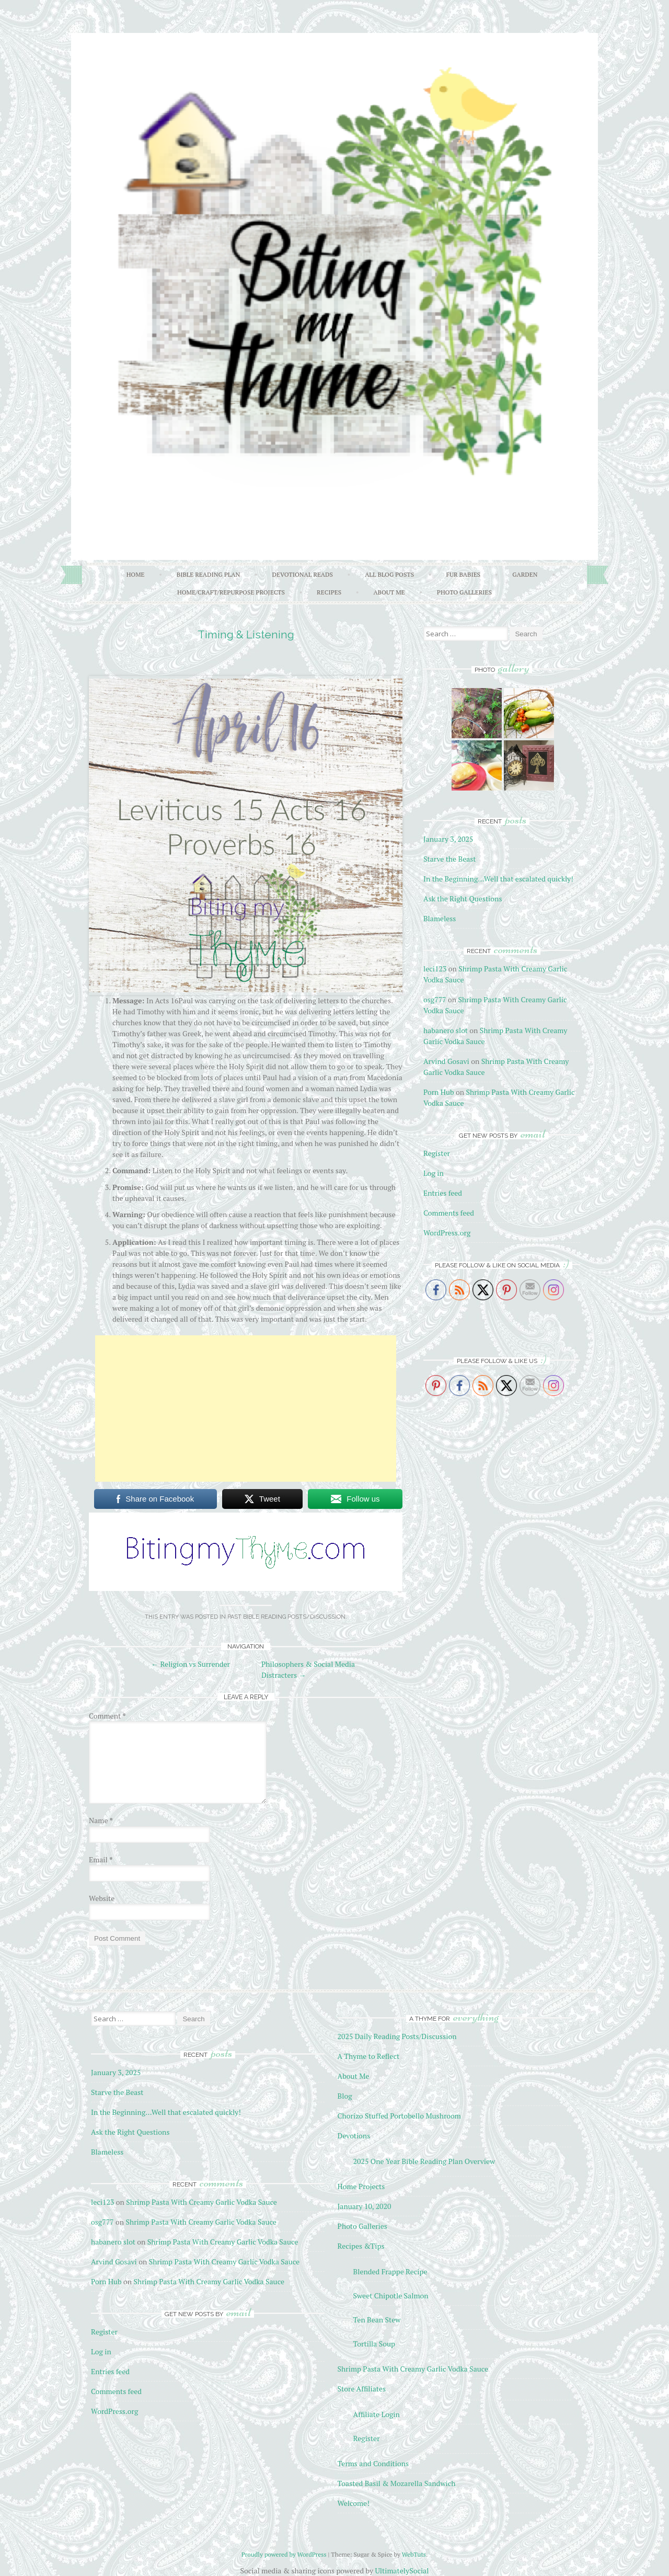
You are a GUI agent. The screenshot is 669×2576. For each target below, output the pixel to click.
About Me (389, 592)
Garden (524, 574)
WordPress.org (446, 1233)
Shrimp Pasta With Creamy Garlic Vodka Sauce (201, 2202)
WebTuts (414, 2554)
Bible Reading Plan (208, 574)
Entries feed (442, 1193)
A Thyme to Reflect (369, 2056)
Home (135, 574)
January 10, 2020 (364, 2206)
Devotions (354, 2135)
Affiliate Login (376, 2414)
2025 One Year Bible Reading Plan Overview (424, 2161)
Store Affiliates (362, 2389)
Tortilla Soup (374, 2344)
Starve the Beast (449, 859)
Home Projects (361, 2186)
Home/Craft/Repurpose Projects (231, 592)
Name (101, 1820)
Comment (107, 1716)
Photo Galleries (464, 592)
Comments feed (448, 1213)
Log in (433, 1173)
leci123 (434, 969)
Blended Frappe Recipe (390, 2271)
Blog (345, 2096)
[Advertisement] (245, 1408)
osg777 (434, 999)
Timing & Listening (246, 634)
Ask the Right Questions (462, 898)
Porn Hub (438, 1092)
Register (436, 1153)
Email (100, 1859)
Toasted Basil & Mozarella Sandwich (397, 2483)
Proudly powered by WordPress (284, 2554)
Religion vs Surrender (190, 1664)
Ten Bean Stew (377, 2320)
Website (101, 1898)
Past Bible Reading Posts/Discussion (286, 1616)
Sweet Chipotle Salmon (391, 2295)
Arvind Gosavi (446, 1061)
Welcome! (354, 2503)
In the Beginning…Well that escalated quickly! (498, 879)
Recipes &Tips (361, 2246)
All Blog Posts (389, 574)
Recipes (329, 592)
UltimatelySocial (402, 2570)
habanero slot (445, 1030)
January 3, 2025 (448, 839)
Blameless (439, 918)
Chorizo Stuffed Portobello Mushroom (399, 2116)
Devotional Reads (302, 574)
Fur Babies (463, 574)
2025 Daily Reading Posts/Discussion (397, 2036)
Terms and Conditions (373, 2463)
